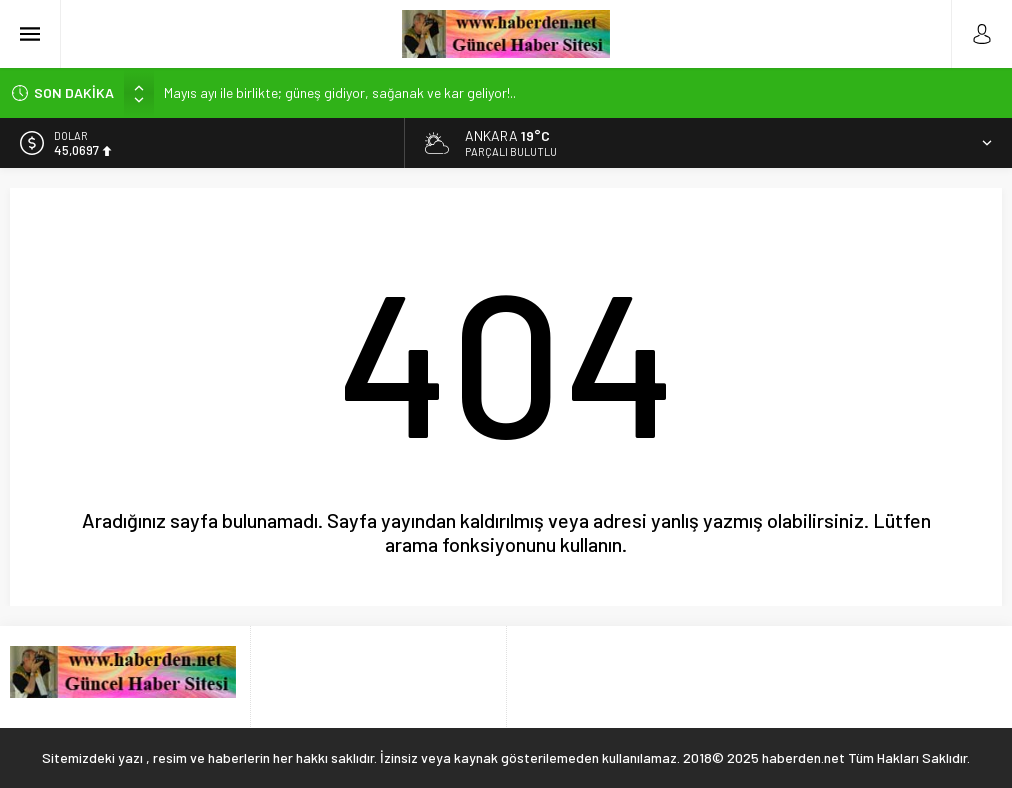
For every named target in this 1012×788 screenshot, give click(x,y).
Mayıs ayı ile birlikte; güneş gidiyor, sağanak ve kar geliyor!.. (340, 92)
